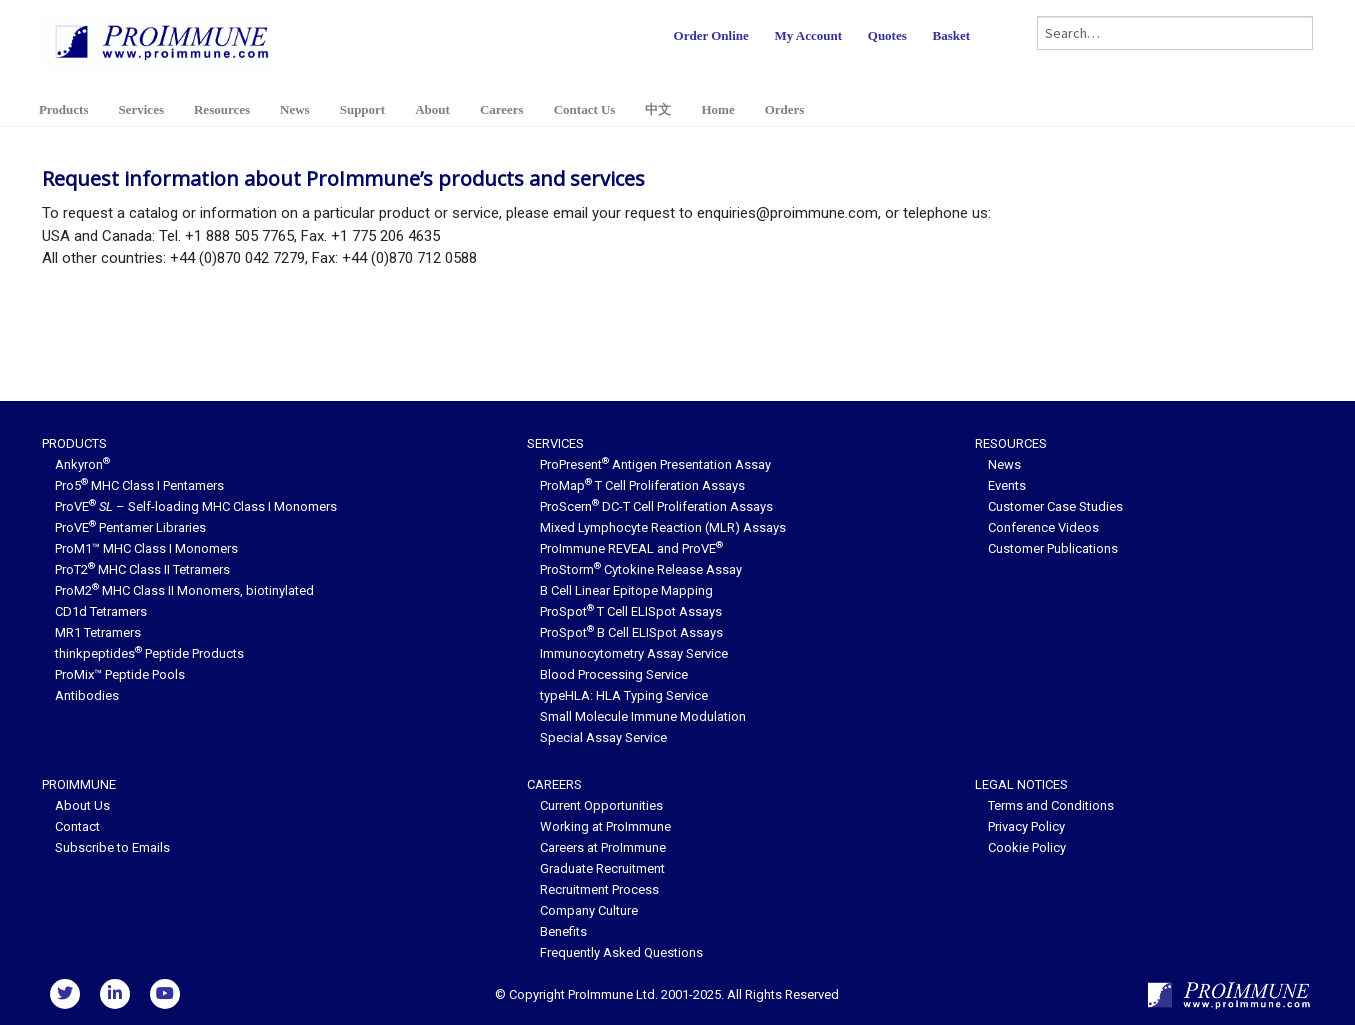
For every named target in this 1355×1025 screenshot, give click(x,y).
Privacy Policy (1026, 826)
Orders (785, 109)
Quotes (887, 35)
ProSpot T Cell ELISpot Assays (631, 611)
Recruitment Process (599, 889)
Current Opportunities (601, 805)
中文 (658, 109)
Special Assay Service (603, 737)
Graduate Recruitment (602, 868)
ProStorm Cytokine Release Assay (641, 569)
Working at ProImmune (605, 826)
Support (363, 109)
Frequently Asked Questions (621, 952)
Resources (222, 109)
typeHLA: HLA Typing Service (624, 695)
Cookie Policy (1027, 847)
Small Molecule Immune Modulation (643, 716)
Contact (77, 826)
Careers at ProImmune (603, 847)
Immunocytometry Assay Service (634, 653)
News (295, 109)
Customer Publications (1053, 548)
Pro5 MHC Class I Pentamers (139, 485)
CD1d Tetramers (101, 611)
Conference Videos (1043, 527)
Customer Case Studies (1055, 506)
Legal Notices (1021, 784)
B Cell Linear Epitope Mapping (626, 590)
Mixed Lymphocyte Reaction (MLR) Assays (663, 527)
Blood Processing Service (614, 674)
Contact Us (585, 109)
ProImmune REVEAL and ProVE (631, 548)
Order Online (711, 35)
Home (717, 109)
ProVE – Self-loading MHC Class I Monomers (196, 506)
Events (1007, 485)
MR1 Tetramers (98, 632)
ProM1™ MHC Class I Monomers (146, 548)
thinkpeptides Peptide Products (149, 653)
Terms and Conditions (1051, 805)
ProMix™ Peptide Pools (120, 674)
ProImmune (79, 784)
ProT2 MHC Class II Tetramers (142, 569)
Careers (502, 109)
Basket (952, 35)
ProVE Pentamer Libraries (130, 527)
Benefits (563, 931)
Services (140, 109)
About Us (82, 805)
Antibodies (87, 695)
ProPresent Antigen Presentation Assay (655, 464)
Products (64, 109)
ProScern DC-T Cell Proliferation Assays (656, 506)
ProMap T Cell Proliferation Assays (642, 485)
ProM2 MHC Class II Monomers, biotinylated (184, 590)
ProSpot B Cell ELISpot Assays (631, 632)
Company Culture (589, 910)
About (432, 109)
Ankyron (82, 464)
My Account (809, 35)
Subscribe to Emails (112, 847)
